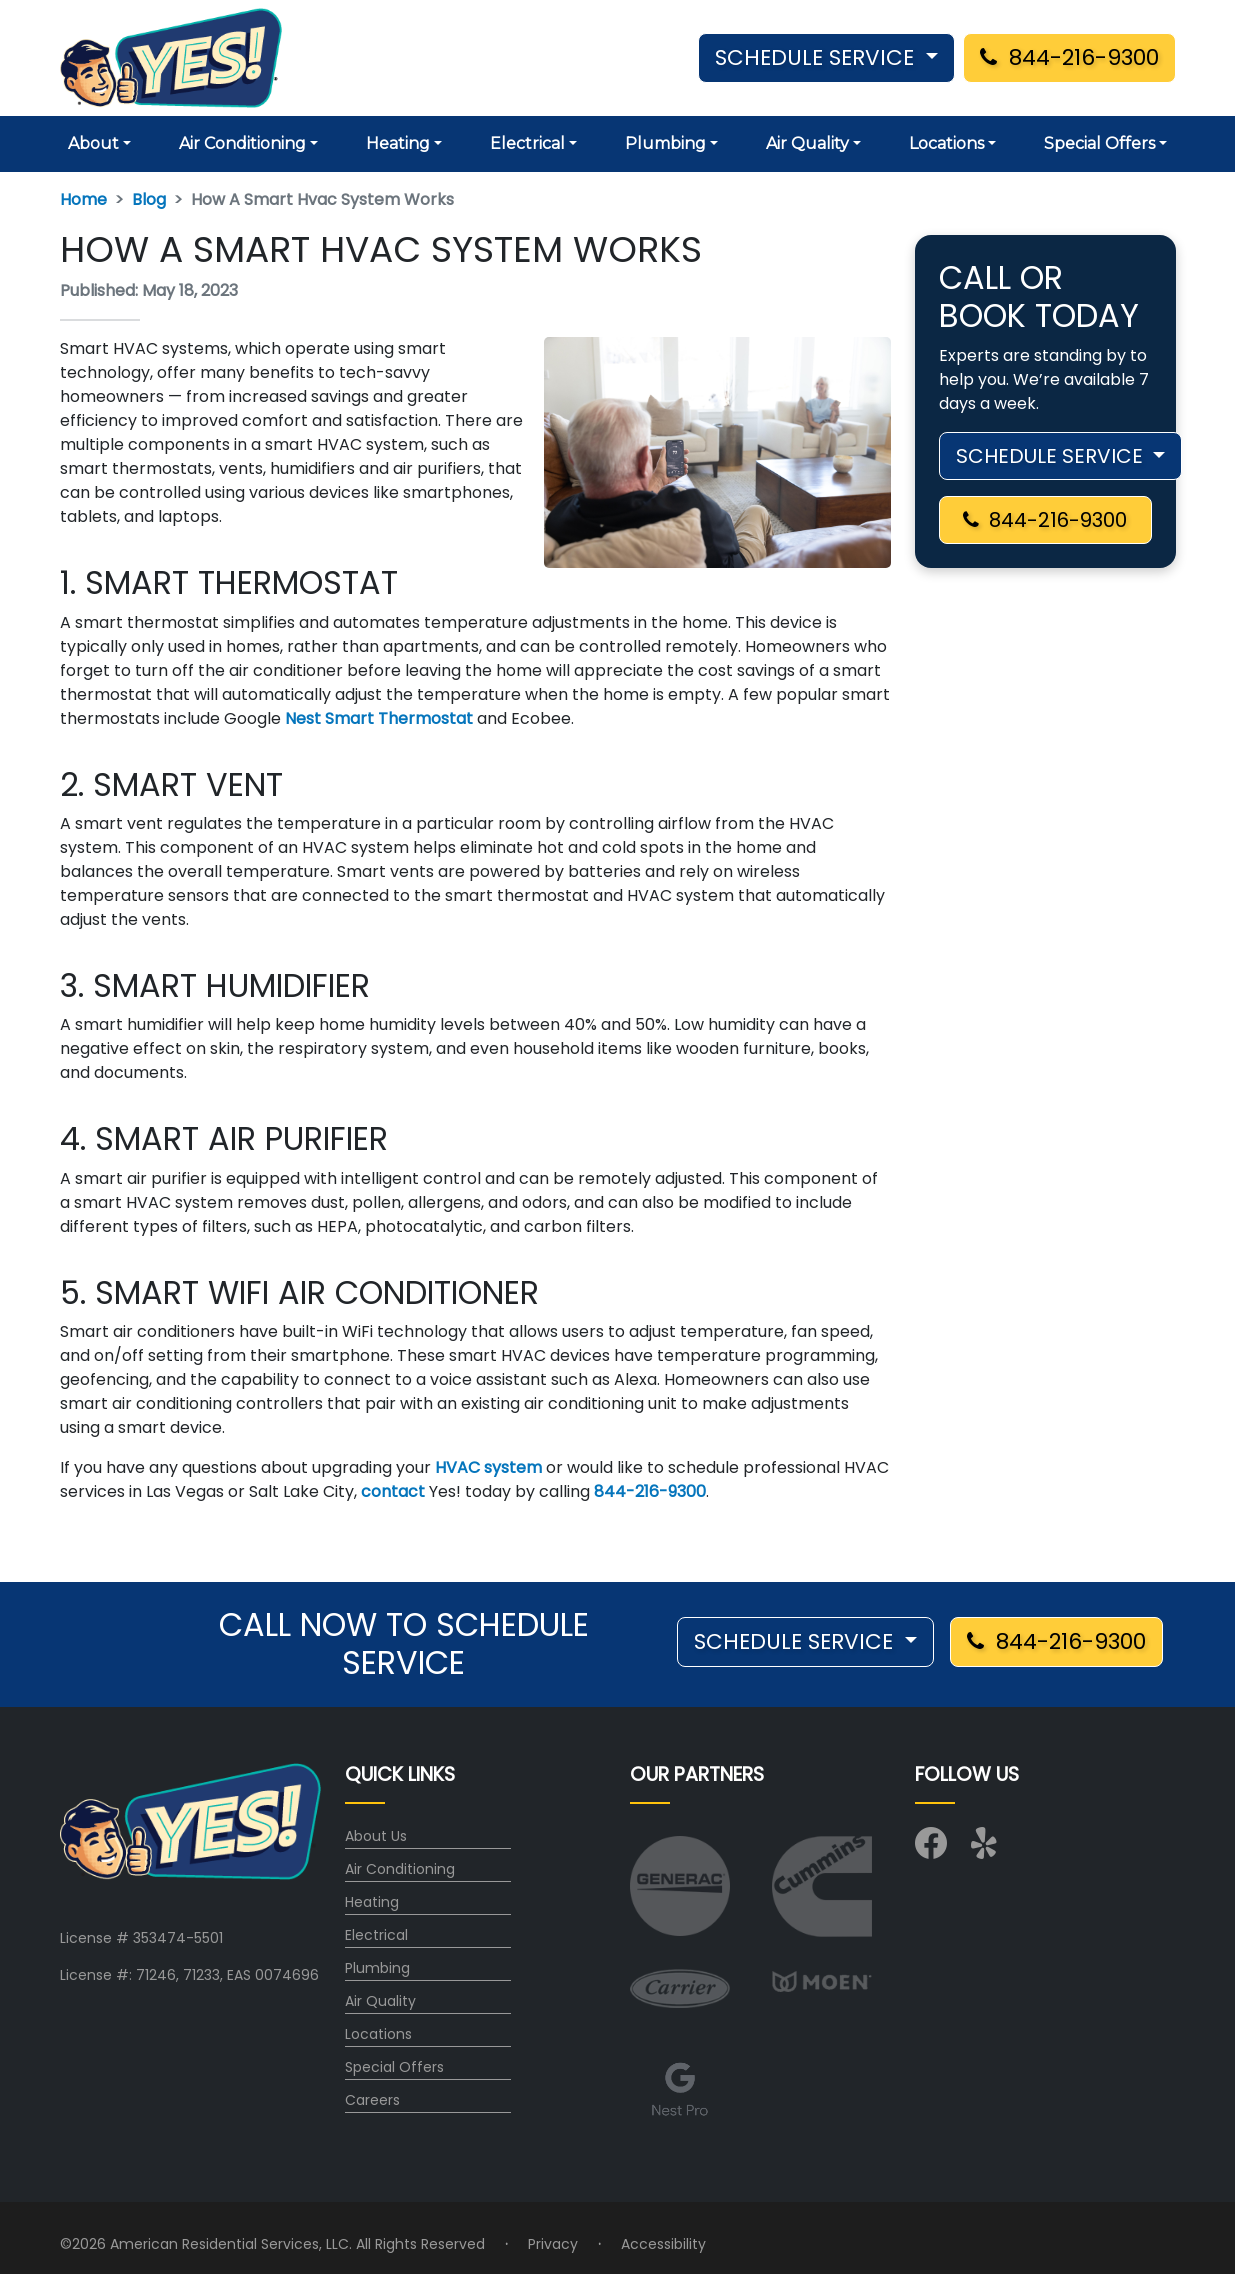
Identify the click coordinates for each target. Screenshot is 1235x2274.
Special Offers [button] (1099, 143)
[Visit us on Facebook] (931, 1850)
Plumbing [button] (665, 143)
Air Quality (380, 2001)
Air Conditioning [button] (242, 143)
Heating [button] (398, 143)
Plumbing (377, 1968)
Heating (372, 1902)
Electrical (376, 1935)
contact (393, 1491)
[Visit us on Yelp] (987, 1850)
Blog (149, 199)
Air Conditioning (400, 1869)
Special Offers (394, 2067)
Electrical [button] (527, 143)
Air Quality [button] (807, 143)
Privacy (553, 2244)
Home (83, 199)
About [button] (93, 143)
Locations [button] (946, 143)
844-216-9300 (1069, 57)
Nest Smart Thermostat (379, 718)
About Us (376, 1836)
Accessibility (663, 2244)
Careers (372, 2100)
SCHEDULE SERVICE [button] (817, 57)
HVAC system (488, 1467)
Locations (378, 2034)
